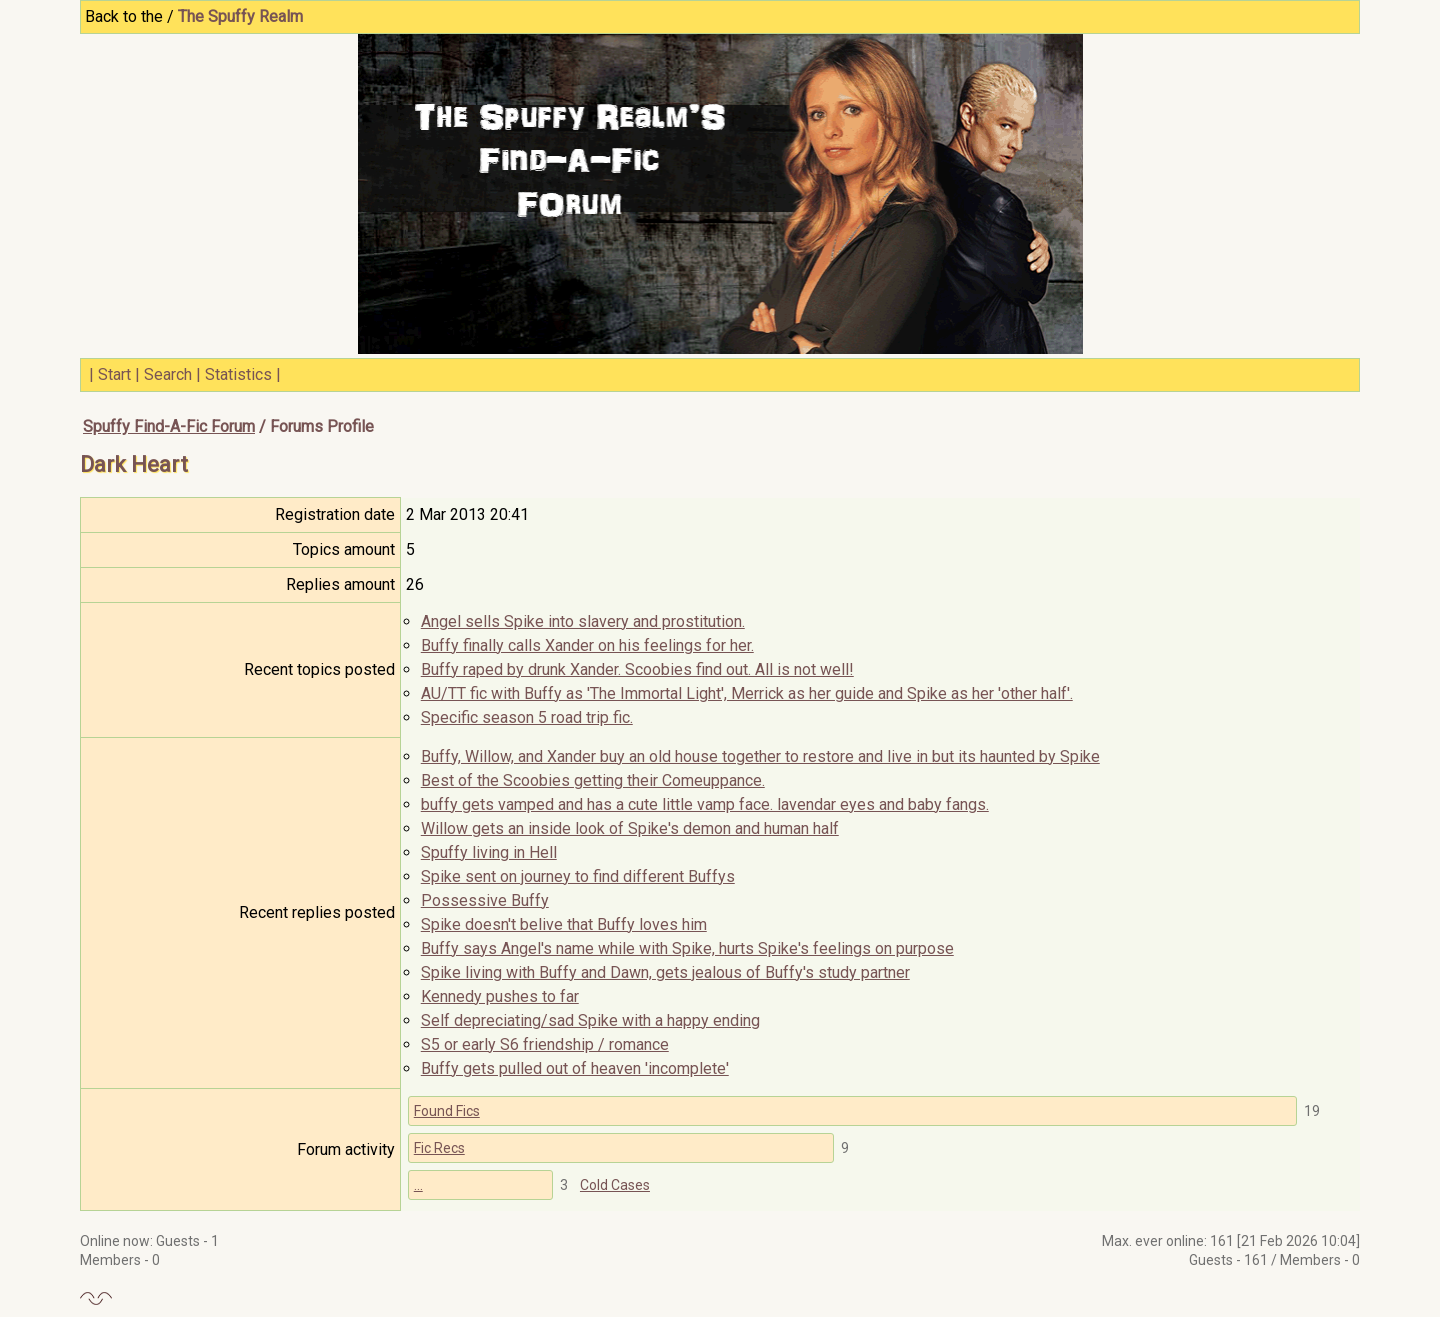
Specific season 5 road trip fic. (527, 717)
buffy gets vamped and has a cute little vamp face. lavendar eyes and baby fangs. (705, 804)
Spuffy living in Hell (489, 852)
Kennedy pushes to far (500, 996)
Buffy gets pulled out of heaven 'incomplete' (575, 1068)
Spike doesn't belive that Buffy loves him (564, 924)
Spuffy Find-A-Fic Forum (169, 426)
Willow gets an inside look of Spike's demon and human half (630, 828)
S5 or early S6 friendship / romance (545, 1044)
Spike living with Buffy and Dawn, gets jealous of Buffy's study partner (665, 972)
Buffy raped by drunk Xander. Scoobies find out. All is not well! (637, 669)
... (418, 1185)
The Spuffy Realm (240, 16)
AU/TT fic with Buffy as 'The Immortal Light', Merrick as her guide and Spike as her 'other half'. (747, 693)
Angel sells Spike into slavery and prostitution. (583, 621)
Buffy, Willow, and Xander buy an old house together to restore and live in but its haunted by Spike (760, 756)
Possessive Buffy (485, 900)
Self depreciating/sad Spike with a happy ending (590, 1020)
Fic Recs (439, 1148)
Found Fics (447, 1111)
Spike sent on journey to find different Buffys (578, 876)
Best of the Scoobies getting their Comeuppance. (593, 780)
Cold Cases (615, 1185)
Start (114, 374)
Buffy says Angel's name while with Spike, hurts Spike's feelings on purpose (687, 948)
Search (168, 374)
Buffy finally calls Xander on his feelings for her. (587, 645)
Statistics (238, 374)
